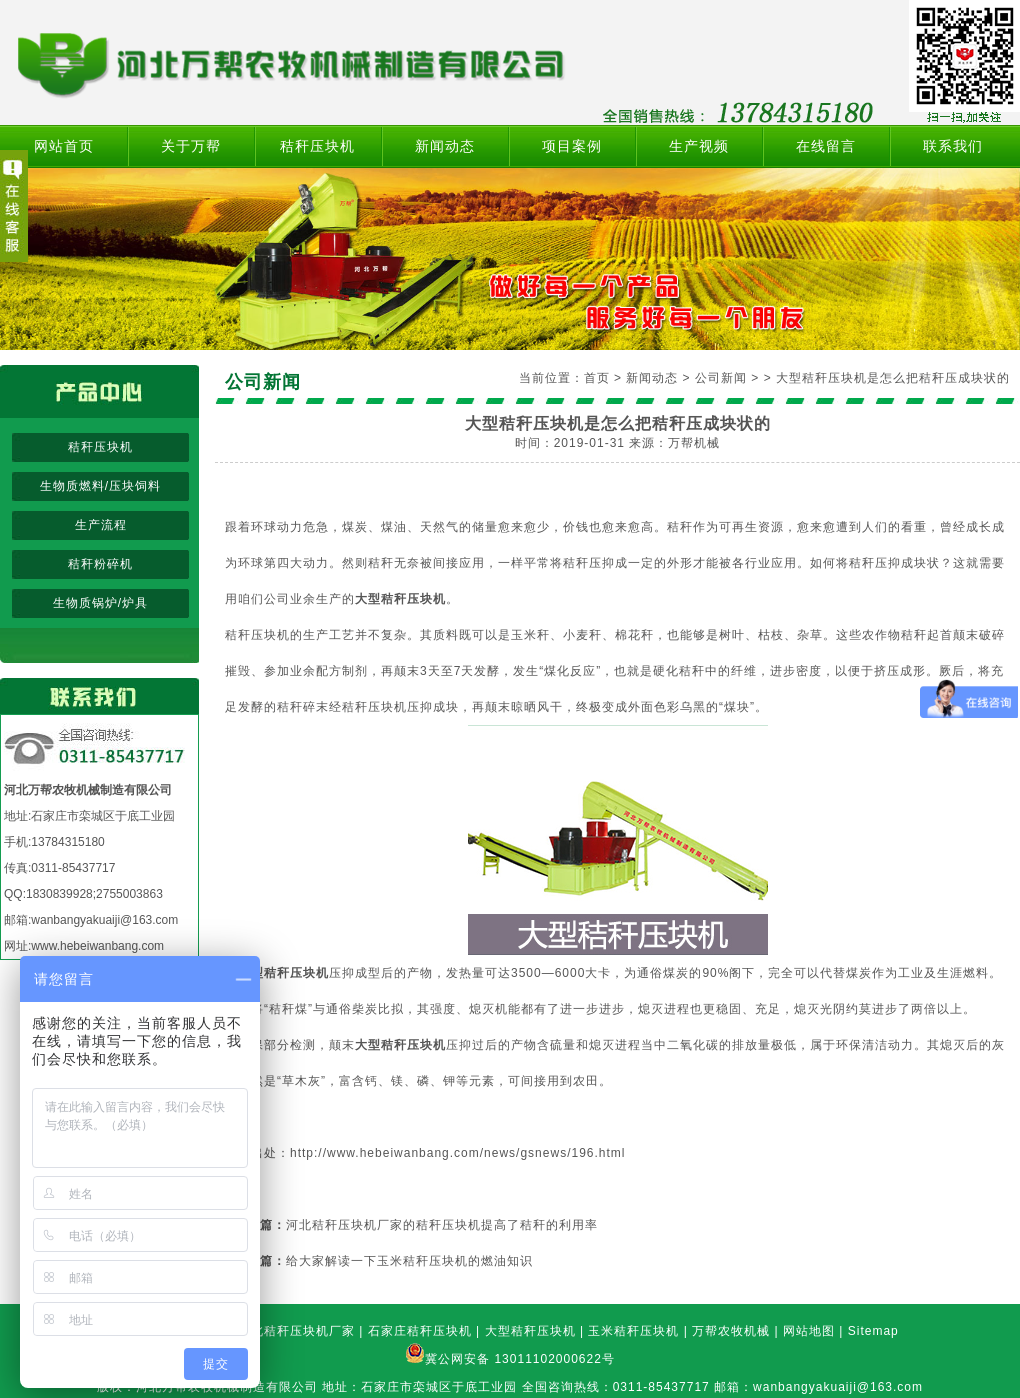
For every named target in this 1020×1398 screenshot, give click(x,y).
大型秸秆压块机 (530, 1331)
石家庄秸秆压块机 (420, 1331)
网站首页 (64, 146)
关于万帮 (191, 146)
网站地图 (809, 1331)
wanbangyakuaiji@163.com (104, 920)
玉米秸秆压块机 (633, 1331)
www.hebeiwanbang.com (97, 946)
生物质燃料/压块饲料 (100, 486)
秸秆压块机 (317, 146)
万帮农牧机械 (731, 1331)
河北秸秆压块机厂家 (296, 1331)
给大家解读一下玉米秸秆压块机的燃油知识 (409, 1261)
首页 (597, 378)
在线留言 (826, 146)
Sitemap (873, 1331)
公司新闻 (721, 378)
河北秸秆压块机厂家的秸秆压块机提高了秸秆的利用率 (442, 1225)
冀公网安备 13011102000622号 (520, 1359)
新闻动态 (445, 146)
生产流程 (101, 525)
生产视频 (699, 146)
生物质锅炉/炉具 (100, 603)
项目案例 (572, 146)
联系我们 (953, 146)
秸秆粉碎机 (100, 564)
